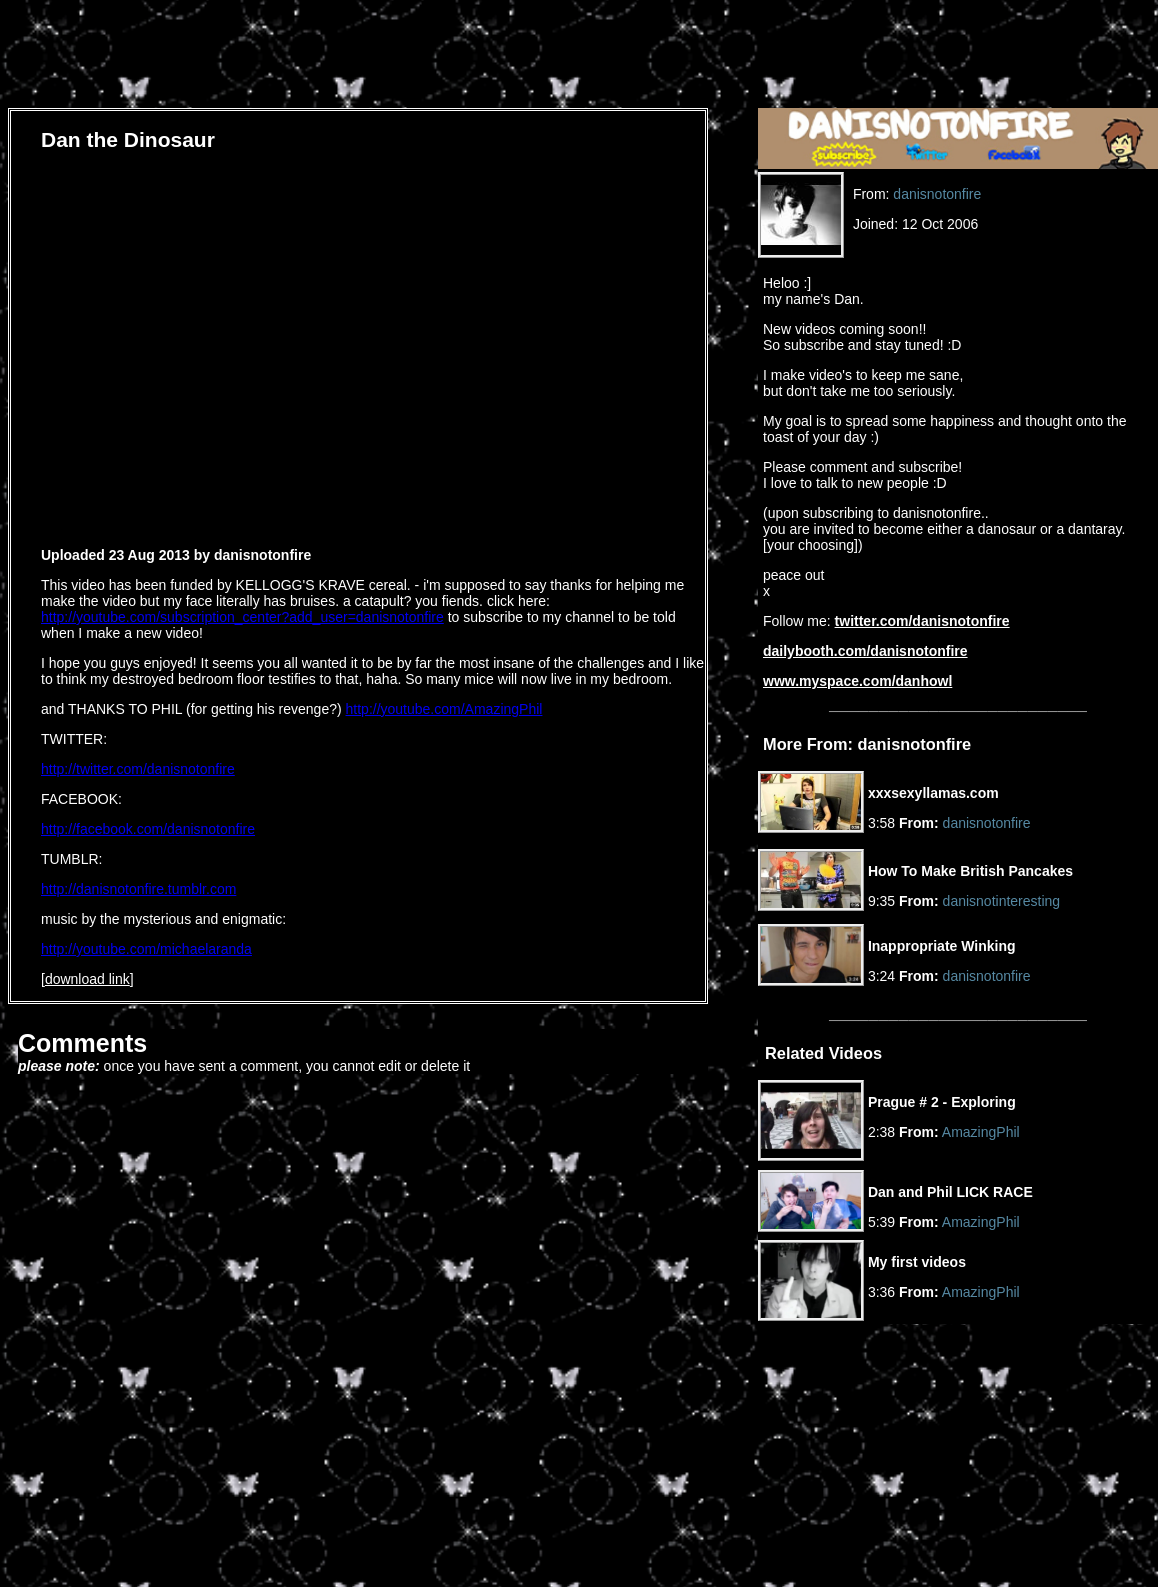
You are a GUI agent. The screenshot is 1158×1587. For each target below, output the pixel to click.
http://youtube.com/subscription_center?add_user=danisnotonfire (242, 617)
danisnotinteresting (1002, 901)
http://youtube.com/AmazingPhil (444, 709)
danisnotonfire (937, 194)
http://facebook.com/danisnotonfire (148, 829)
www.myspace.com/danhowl (857, 681)
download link (87, 979)
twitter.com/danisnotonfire (922, 621)
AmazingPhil (981, 1132)
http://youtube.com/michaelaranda (146, 949)
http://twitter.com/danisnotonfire (138, 769)
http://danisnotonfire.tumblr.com (138, 889)
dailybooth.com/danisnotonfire (865, 651)
